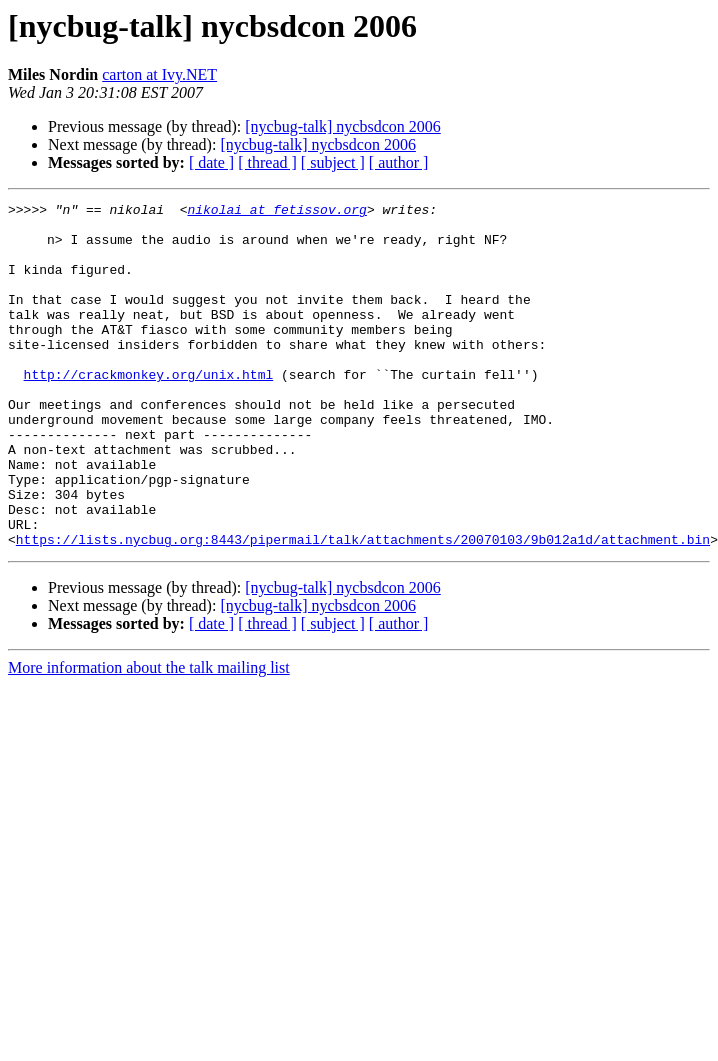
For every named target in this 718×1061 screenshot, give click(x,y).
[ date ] (211, 162)
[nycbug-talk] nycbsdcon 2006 (343, 126)
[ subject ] (333, 162)
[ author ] (399, 162)
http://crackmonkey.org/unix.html (149, 410)
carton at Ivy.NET (159, 74)
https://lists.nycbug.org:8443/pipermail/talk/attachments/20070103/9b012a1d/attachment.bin (363, 608)
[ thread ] (267, 162)
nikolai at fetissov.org (276, 212)
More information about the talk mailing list (149, 736)
